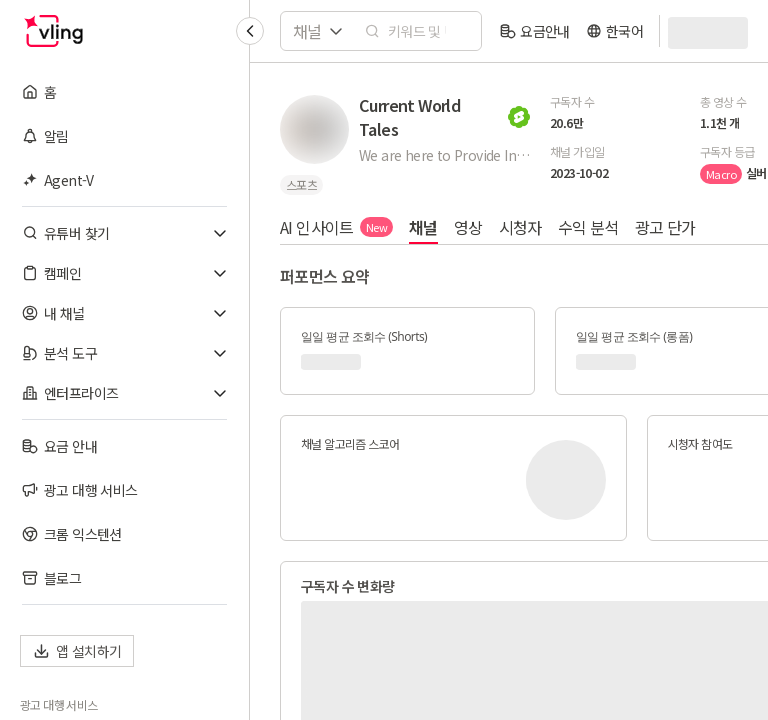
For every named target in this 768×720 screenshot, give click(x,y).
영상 (468, 227)
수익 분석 (588, 227)
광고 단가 (665, 227)
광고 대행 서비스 (59, 705)
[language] (614, 31)
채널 (423, 227)
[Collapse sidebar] (250, 31)
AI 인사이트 (336, 227)
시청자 (520, 227)
